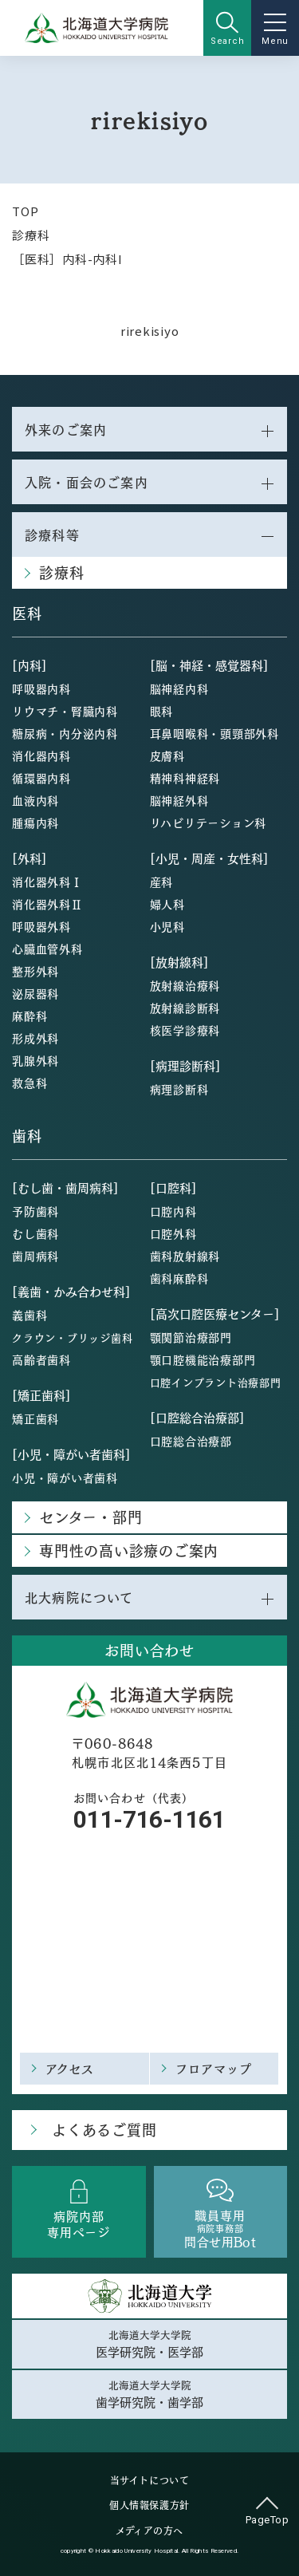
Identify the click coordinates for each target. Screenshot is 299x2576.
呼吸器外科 (41, 926)
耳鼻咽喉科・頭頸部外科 (214, 733)
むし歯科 (35, 1233)
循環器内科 (41, 778)
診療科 (30, 235)
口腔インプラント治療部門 (215, 1382)
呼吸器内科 (41, 688)
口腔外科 (173, 1233)
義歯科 (29, 1315)
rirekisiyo (149, 330)
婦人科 (167, 904)
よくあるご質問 (104, 2129)
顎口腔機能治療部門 (203, 1359)
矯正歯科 (35, 1418)
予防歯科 (35, 1211)
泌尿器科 (35, 993)
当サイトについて (150, 2480)
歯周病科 (35, 1255)
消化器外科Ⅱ (47, 904)
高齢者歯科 (41, 1359)
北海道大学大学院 (149, 2344)
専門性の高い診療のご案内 (128, 1550)
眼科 (162, 711)
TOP (25, 211)
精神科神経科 (185, 778)
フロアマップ (214, 2068)
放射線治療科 (185, 985)
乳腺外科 (35, 1060)
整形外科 (35, 971)
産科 (162, 881)
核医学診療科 (185, 1030)
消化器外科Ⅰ (47, 881)
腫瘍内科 (35, 822)
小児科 (167, 926)
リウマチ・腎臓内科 (65, 711)
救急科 (29, 1082)
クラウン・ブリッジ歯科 (72, 1337)
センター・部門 (90, 1517)
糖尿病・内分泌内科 (65, 733)
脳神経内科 (179, 688)
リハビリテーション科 (208, 822)
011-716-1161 (149, 1819)
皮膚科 (167, 755)
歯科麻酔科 (179, 1278)
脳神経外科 (179, 800)
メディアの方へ (149, 2530)
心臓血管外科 (47, 948)
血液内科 (35, 800)
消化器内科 (41, 755)
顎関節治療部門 (191, 1337)
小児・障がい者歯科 (65, 1477)
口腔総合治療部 (191, 1441)
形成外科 (35, 1038)
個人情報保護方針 (149, 2505)
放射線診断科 (185, 1007)
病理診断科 (179, 1089)
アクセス (70, 2068)
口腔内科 (173, 1211)
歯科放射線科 (185, 1255)
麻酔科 (29, 1015)
